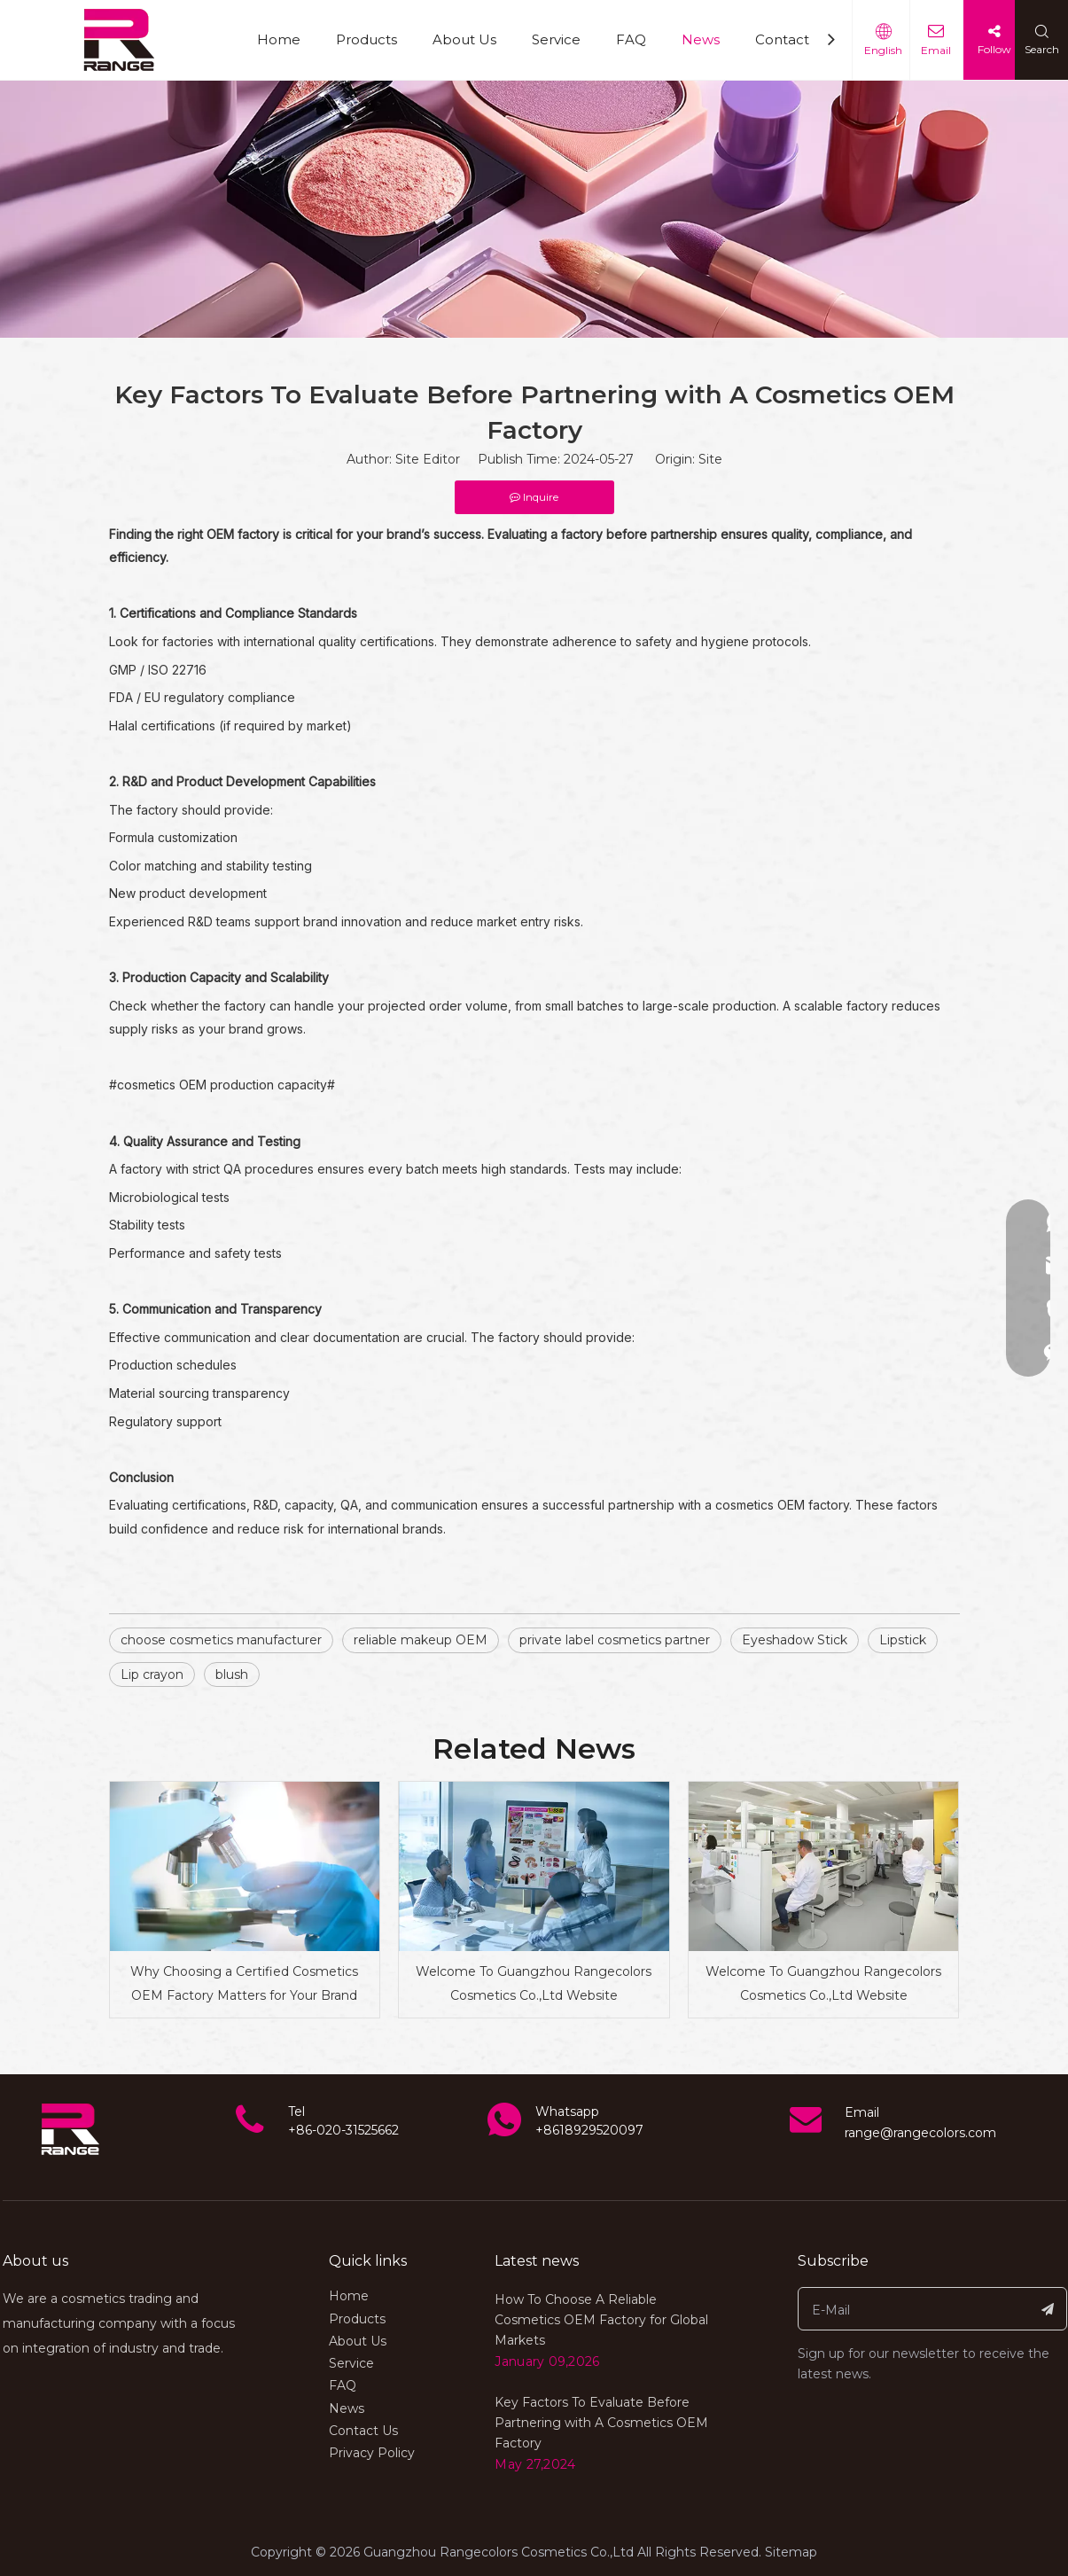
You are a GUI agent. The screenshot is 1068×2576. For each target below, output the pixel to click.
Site (710, 459)
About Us (464, 39)
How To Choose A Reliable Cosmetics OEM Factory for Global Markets (601, 2319)
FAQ (631, 39)
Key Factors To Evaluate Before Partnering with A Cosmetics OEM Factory (601, 2422)
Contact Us (792, 39)
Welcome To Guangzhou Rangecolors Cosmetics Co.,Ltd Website (533, 1983)
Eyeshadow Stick (794, 1640)
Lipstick (902, 1640)
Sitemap (791, 2552)
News (701, 39)
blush (231, 1674)
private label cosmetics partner (614, 1640)
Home (278, 39)
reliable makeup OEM (420, 1640)
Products (366, 39)
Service (556, 39)
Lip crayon (152, 1674)
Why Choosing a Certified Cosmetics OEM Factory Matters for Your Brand (244, 1983)
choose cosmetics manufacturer (221, 1640)
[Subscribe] (1048, 2309)
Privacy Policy (372, 2453)
